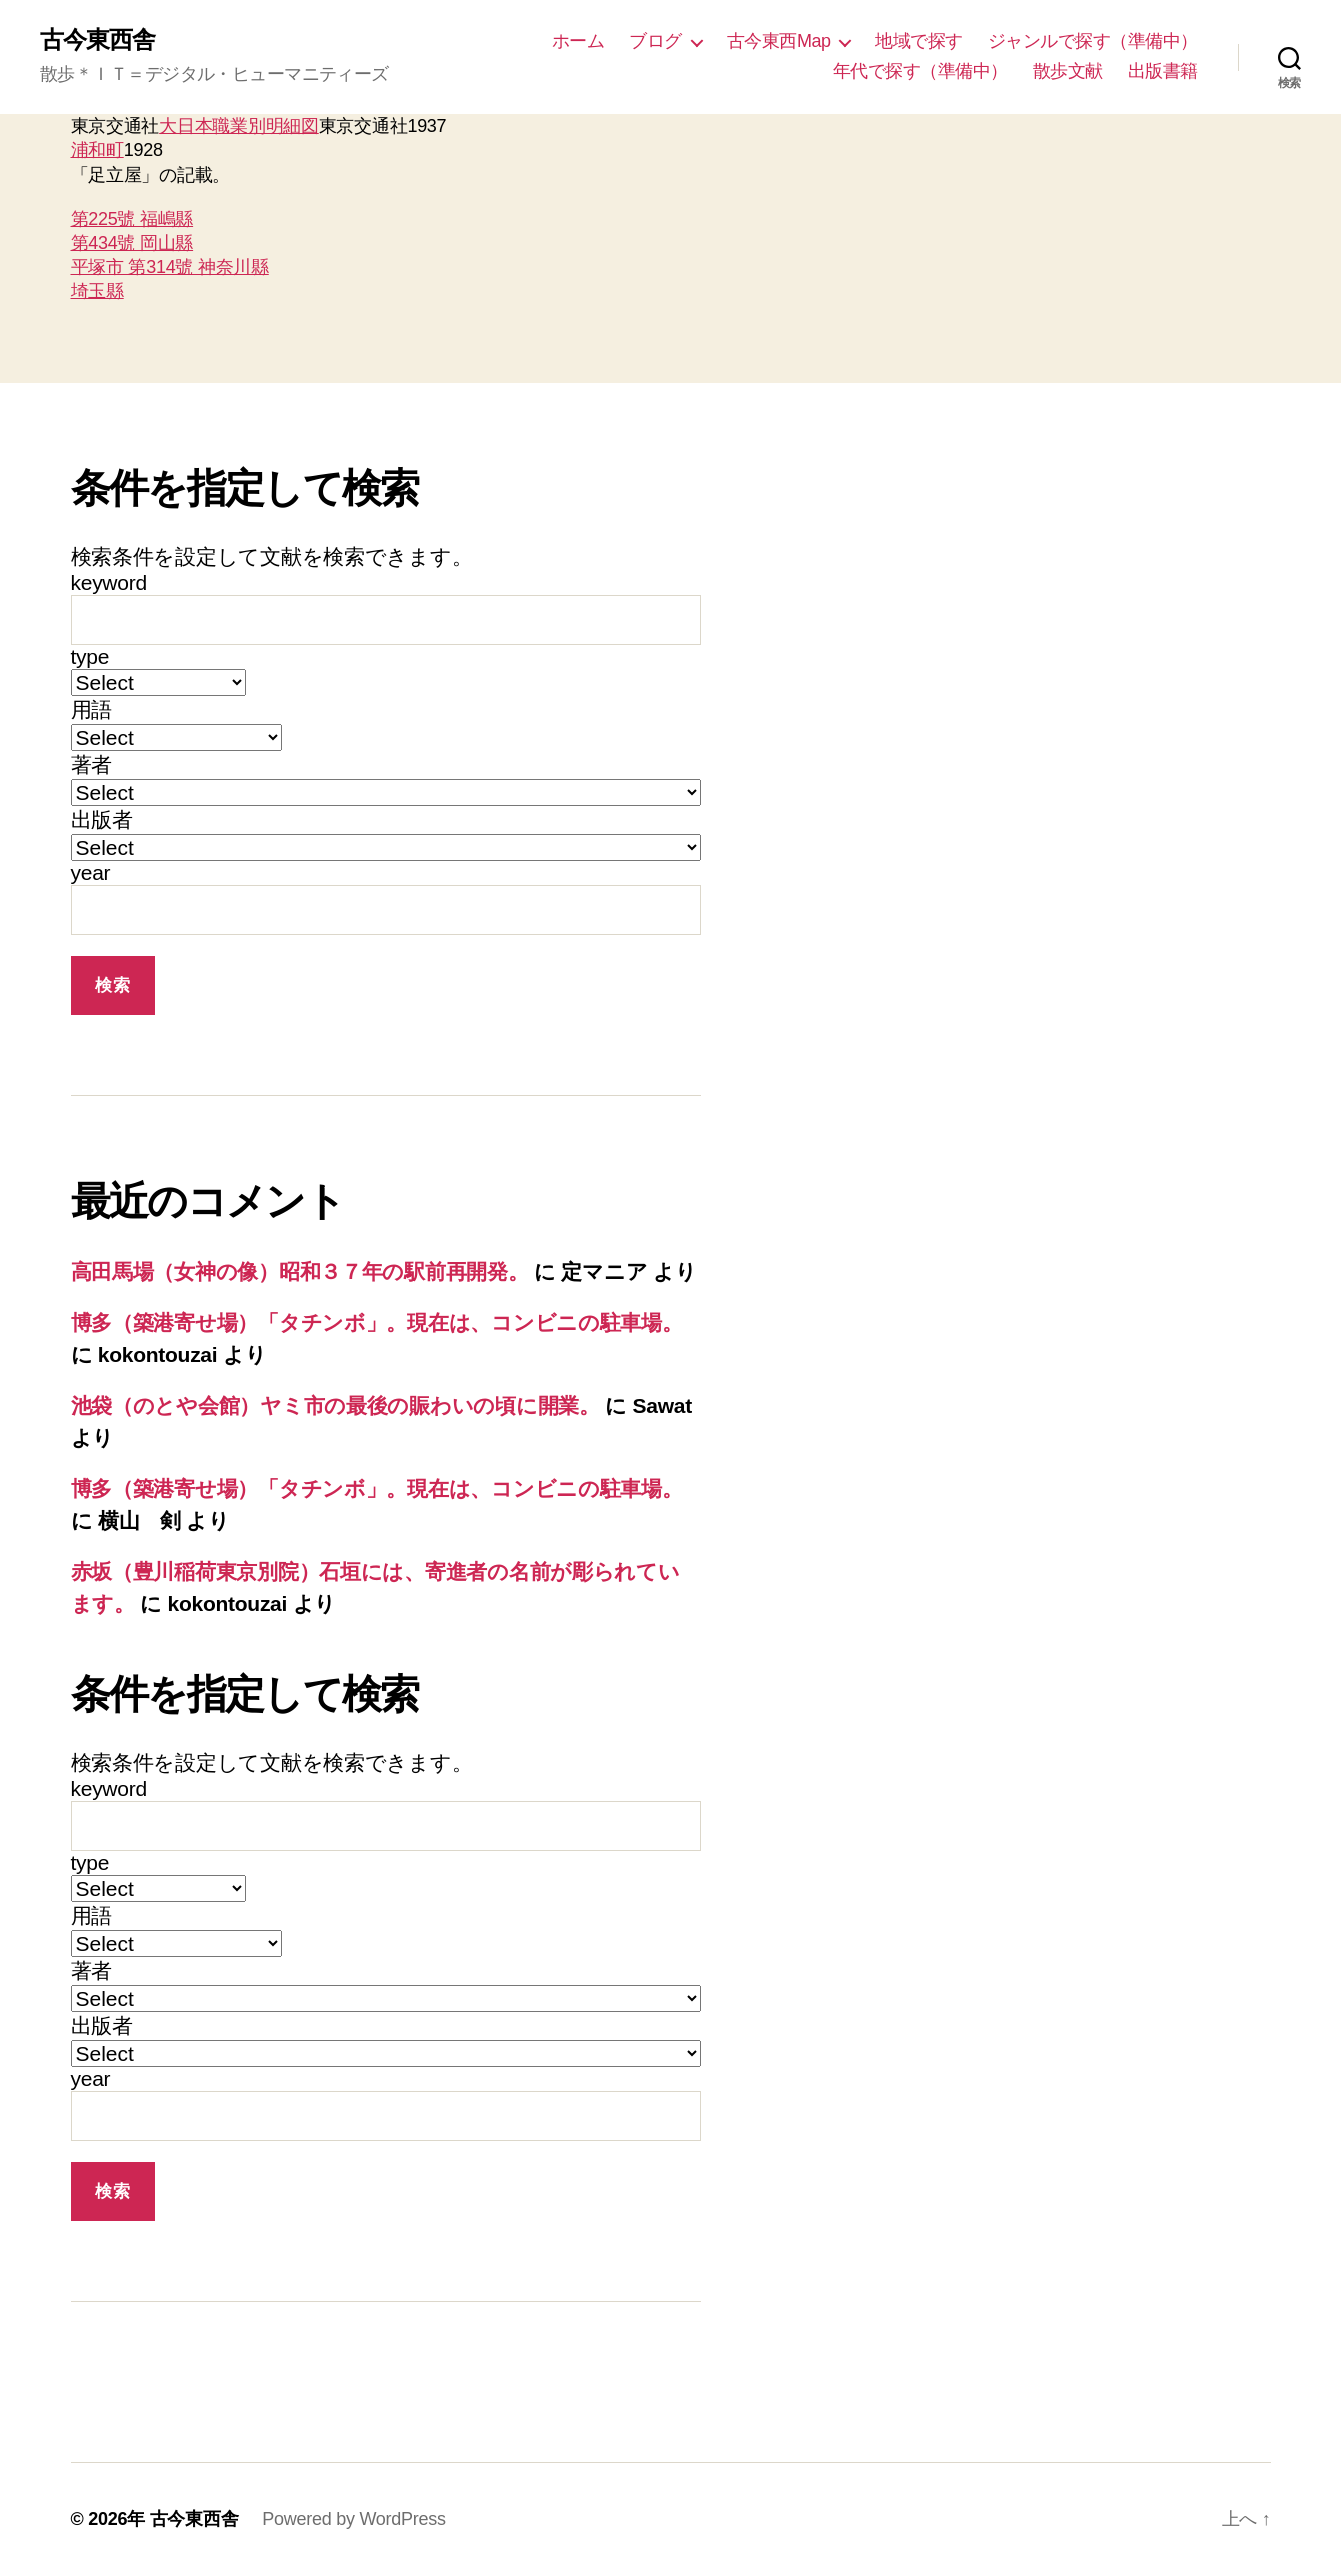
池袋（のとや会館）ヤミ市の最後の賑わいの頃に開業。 (335, 1405)
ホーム (578, 41)
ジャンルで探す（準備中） (1093, 41)
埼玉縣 (97, 291)
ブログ (655, 41)
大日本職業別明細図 (239, 126)
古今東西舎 (97, 40)
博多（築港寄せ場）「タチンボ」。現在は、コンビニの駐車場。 (377, 1322)
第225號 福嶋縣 (132, 219)
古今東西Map (779, 41)
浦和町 (97, 150)
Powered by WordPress (353, 2519)
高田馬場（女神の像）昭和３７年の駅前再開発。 (300, 1271)
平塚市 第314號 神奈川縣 (170, 267)
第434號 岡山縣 (132, 243)
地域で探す (919, 41)
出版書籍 (1163, 71)
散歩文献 (1068, 71)
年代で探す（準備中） (920, 71)
